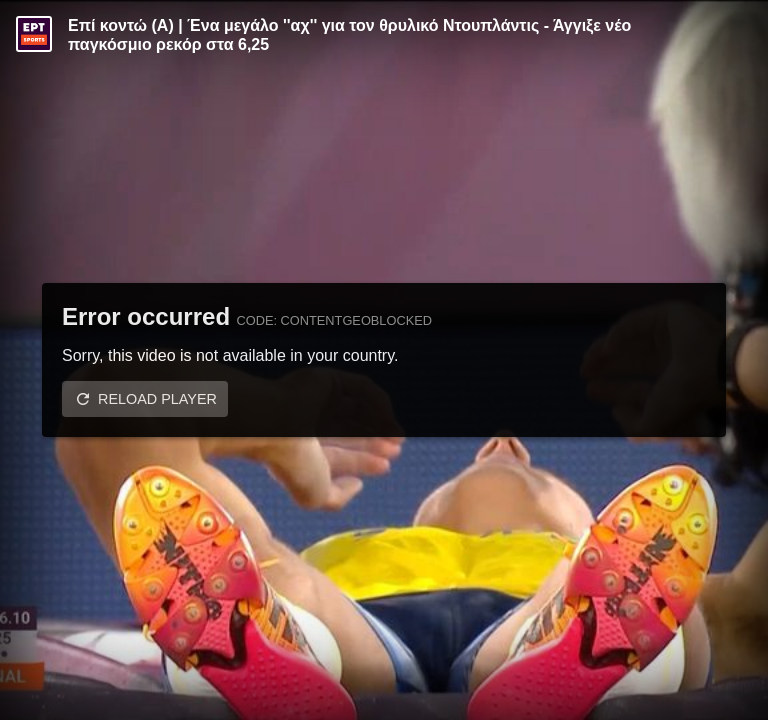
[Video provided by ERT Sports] (34, 34)
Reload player (157, 399)
